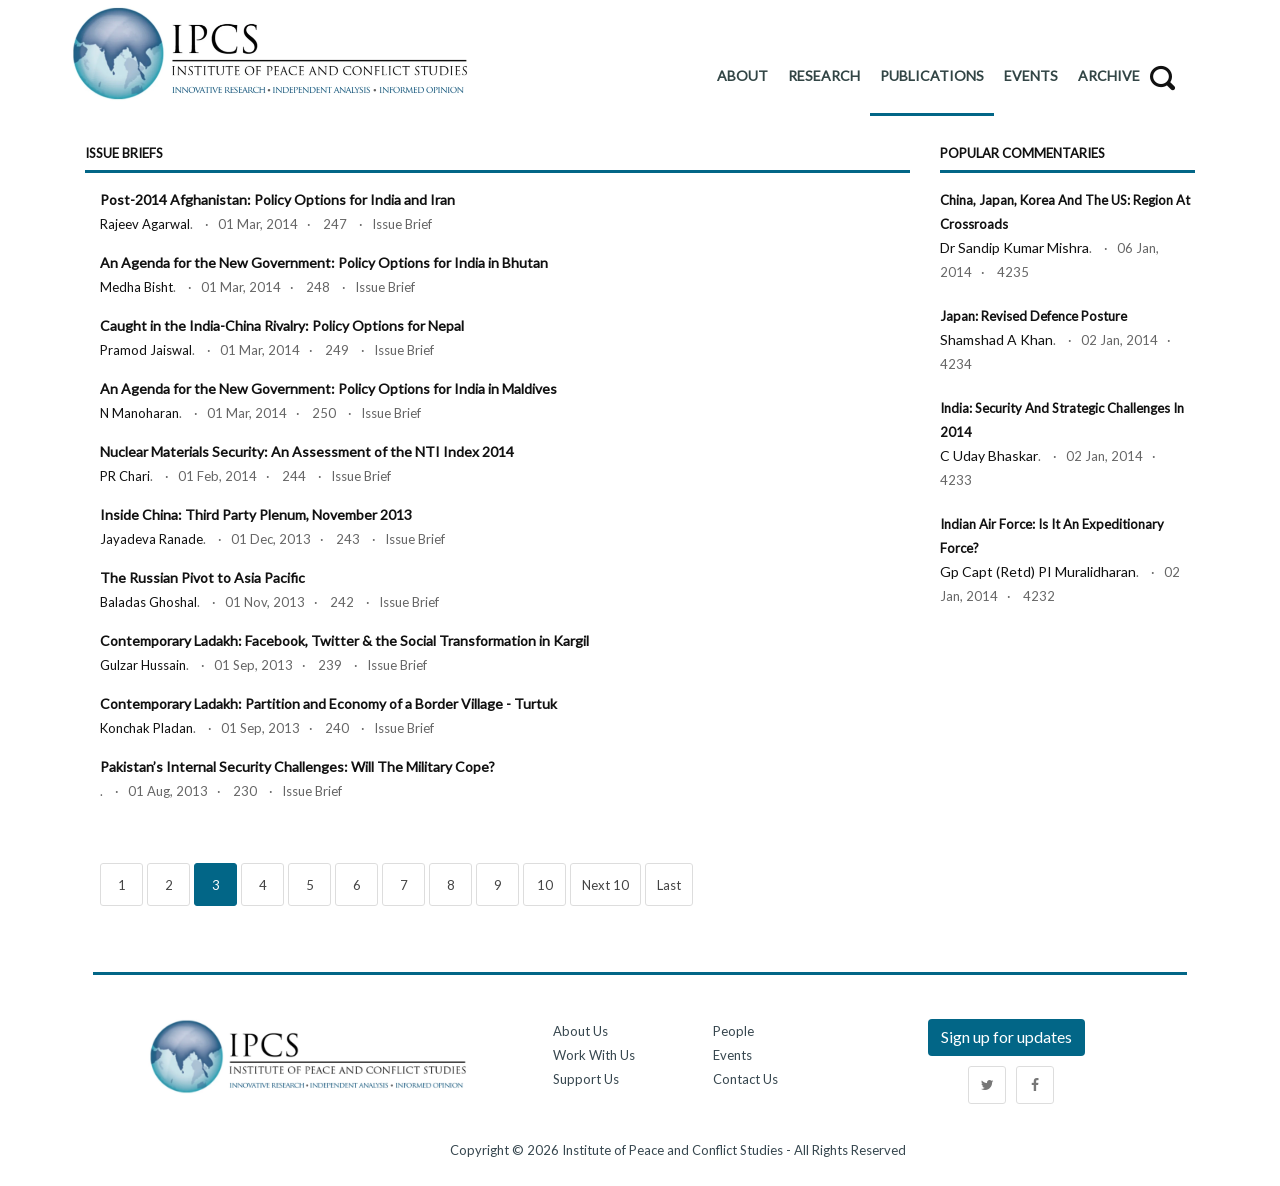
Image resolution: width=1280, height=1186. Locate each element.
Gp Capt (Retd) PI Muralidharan (1038, 571)
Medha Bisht (136, 287)
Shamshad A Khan (996, 339)
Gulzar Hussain (143, 665)
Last (669, 885)
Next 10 (605, 885)
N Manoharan (139, 413)
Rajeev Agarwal (145, 224)
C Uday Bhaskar (989, 455)
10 (545, 885)
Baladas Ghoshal (148, 602)
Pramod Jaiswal (146, 350)
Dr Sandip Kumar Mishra (1014, 247)
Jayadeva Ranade (151, 539)
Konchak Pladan (146, 728)
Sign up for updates (1006, 1036)
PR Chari (125, 476)
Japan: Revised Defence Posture (1033, 316)
